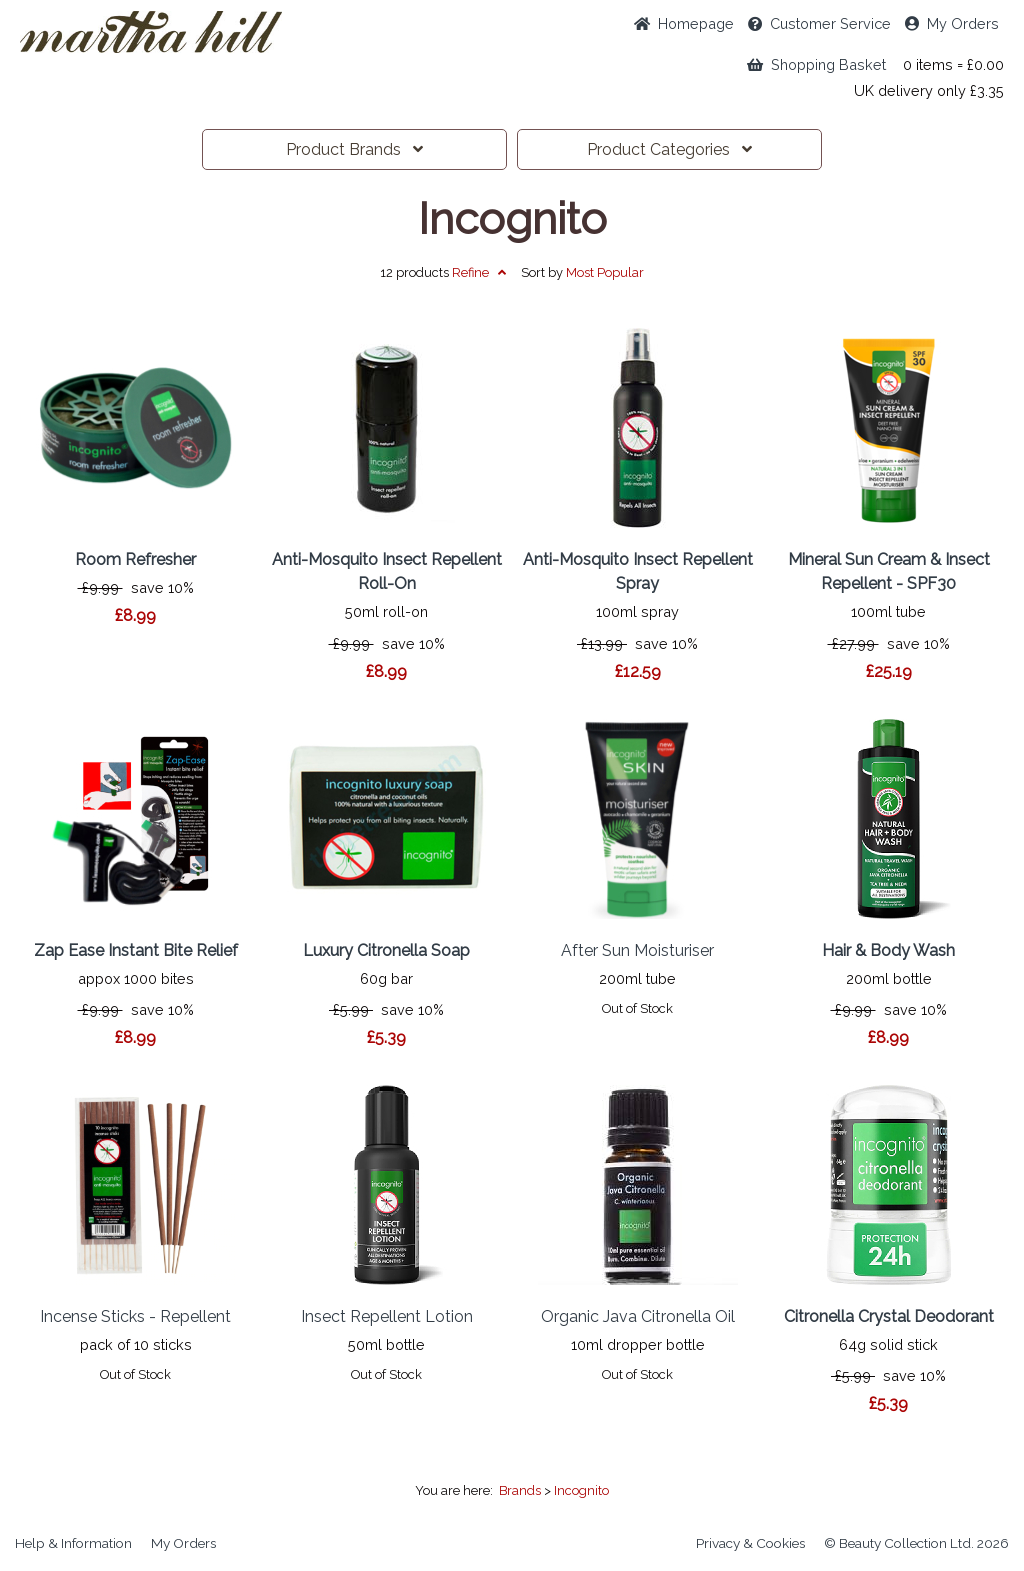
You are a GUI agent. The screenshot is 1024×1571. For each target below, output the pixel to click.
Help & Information (73, 1543)
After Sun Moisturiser (637, 950)
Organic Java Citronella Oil (638, 1316)
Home (684, 23)
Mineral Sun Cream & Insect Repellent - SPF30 (889, 571)
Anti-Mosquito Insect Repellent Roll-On (387, 571)
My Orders (952, 23)
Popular (605, 272)
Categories (669, 149)
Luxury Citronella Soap (386, 950)
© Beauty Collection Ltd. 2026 (916, 1543)
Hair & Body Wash (888, 950)
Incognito (512, 219)
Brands (354, 149)
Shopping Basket (816, 64)
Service (819, 23)
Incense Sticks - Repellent (135, 1316)
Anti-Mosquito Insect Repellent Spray (638, 571)
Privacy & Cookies (750, 1543)
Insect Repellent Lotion (387, 1316)
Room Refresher (135, 559)
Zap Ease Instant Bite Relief (136, 950)
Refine (479, 272)
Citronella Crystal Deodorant (889, 1316)
